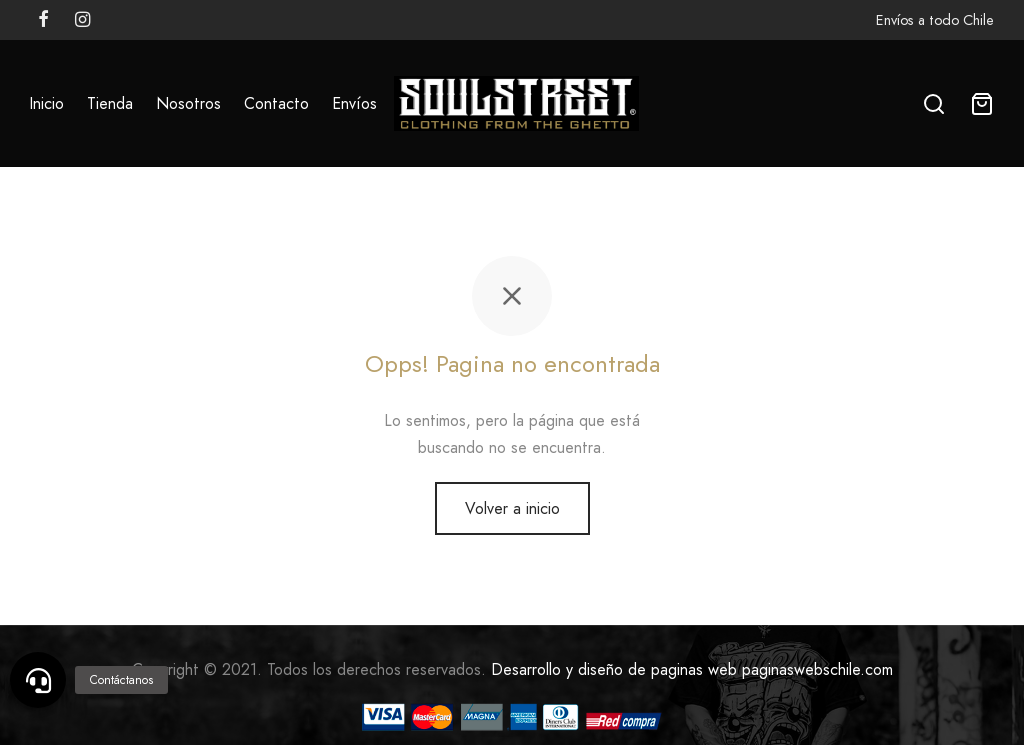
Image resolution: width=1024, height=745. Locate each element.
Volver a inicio (512, 508)
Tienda (110, 103)
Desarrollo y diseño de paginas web (614, 669)
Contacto (276, 103)
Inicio (46, 103)
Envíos (354, 103)
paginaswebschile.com (817, 669)
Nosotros (188, 103)
